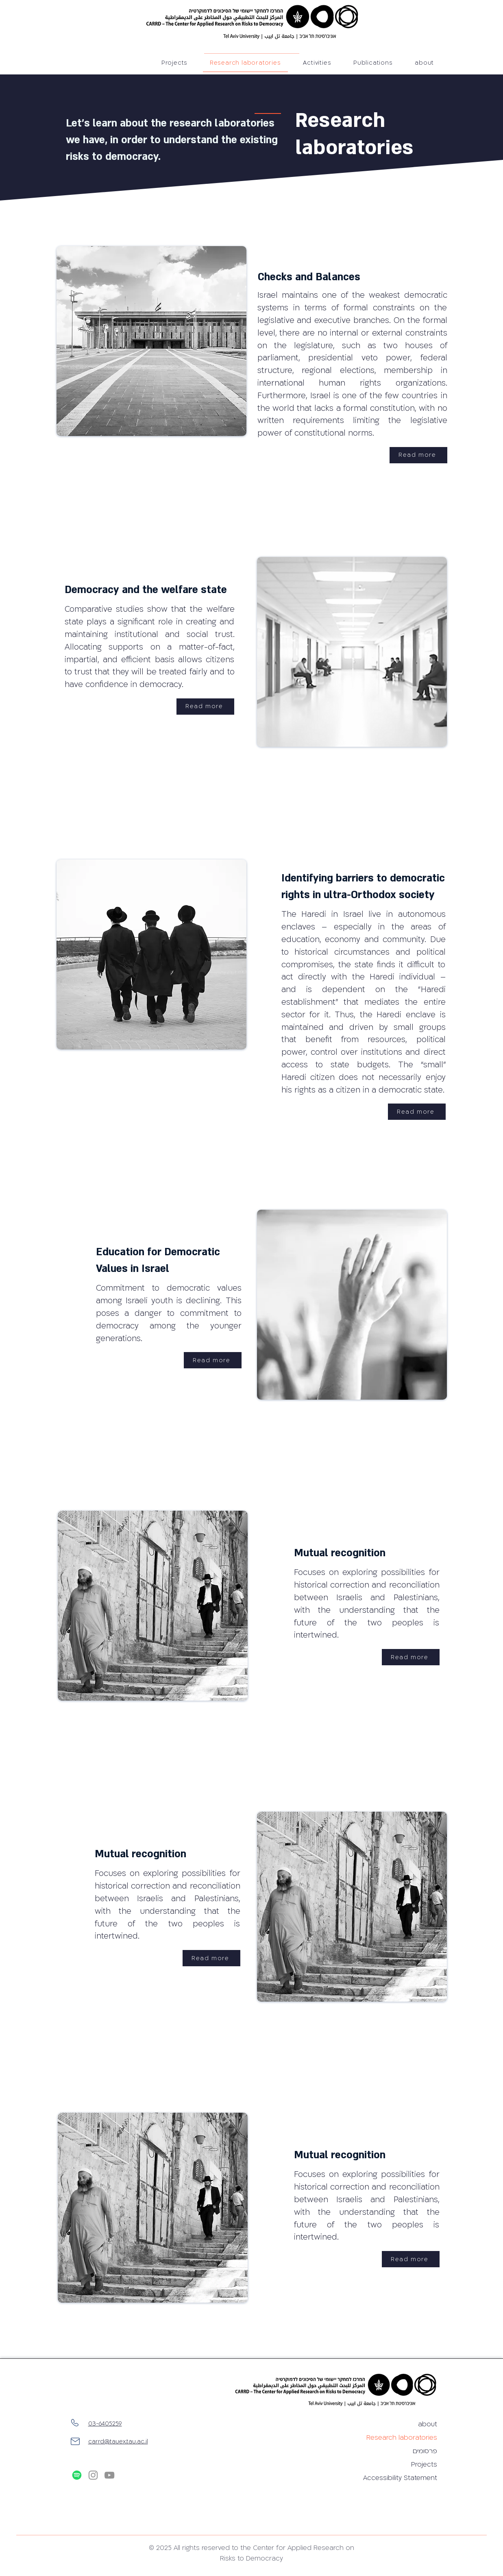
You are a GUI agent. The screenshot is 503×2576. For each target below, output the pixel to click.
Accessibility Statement (408, 2477)
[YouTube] (109, 2475)
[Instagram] (93, 2475)
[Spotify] (77, 2475)
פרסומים (425, 2451)
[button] (373, 63)
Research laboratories (408, 2437)
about (427, 2424)
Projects (424, 2464)
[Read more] (418, 455)
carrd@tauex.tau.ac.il (118, 2441)
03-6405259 (105, 2424)
